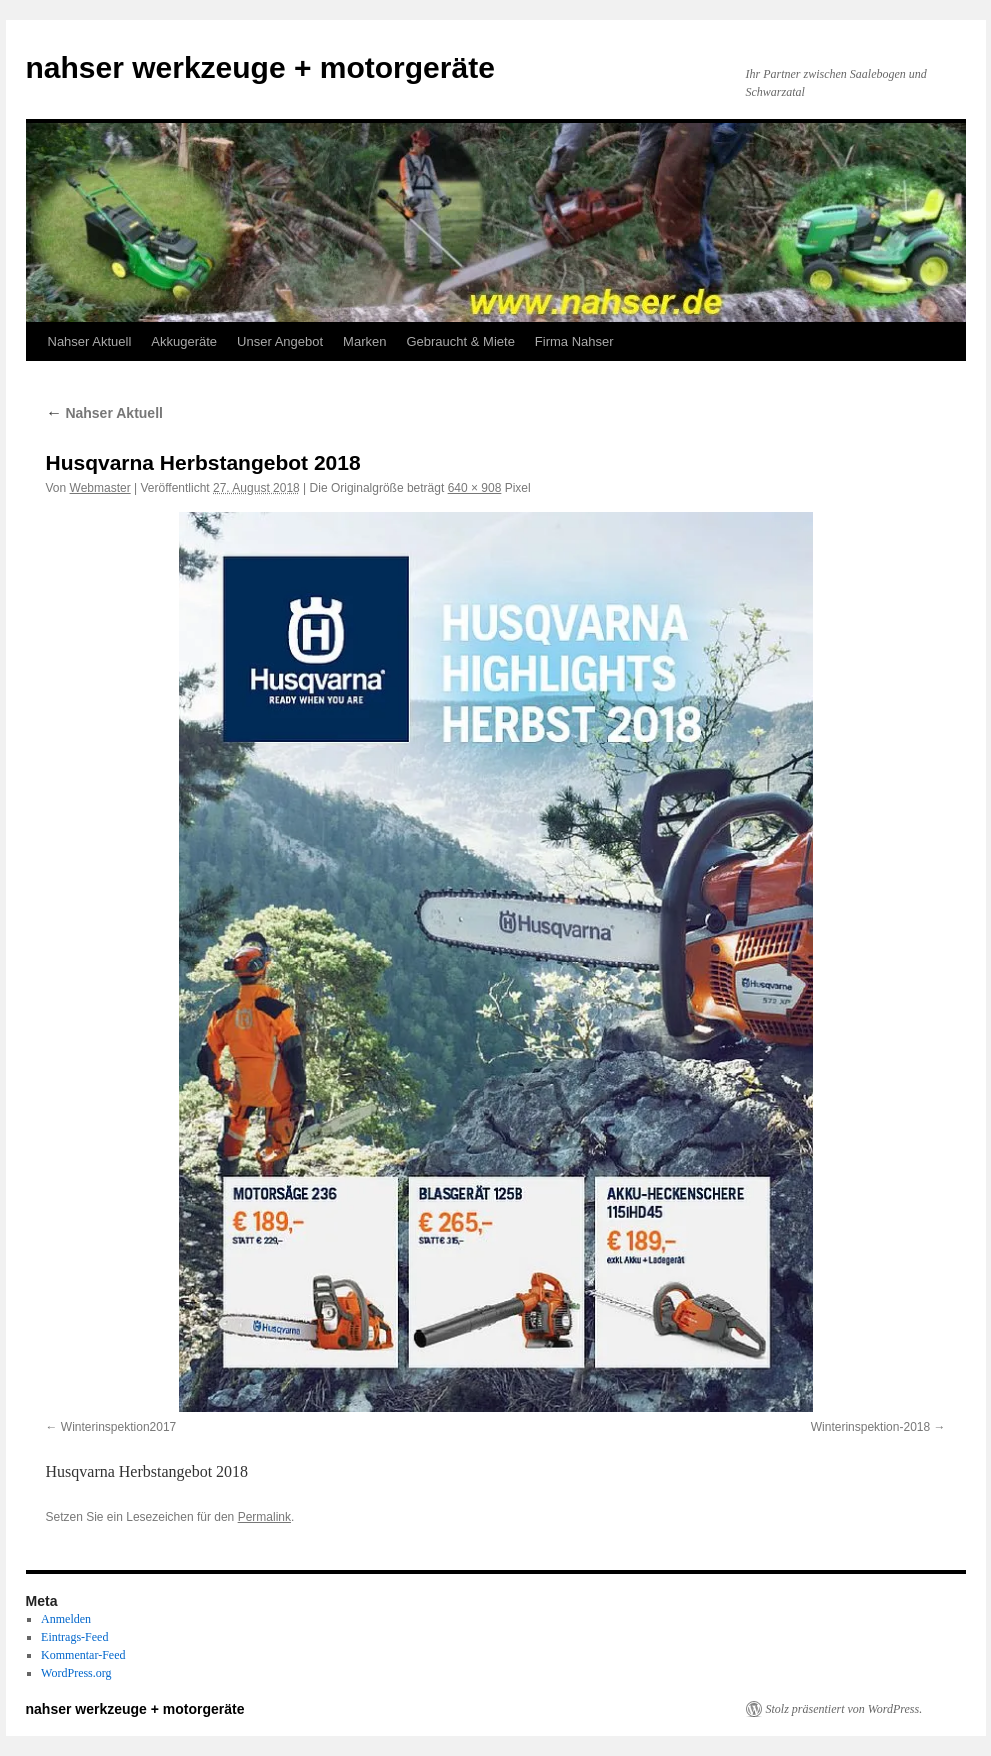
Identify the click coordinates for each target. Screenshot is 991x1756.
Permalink (264, 1517)
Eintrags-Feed (74, 1637)
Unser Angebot (280, 341)
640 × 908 (475, 488)
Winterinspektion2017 (118, 1427)
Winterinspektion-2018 (870, 1427)
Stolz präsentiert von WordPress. (844, 1709)
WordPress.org (76, 1673)
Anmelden (66, 1619)
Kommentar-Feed (83, 1655)
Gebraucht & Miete (460, 341)
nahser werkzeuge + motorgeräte (260, 67)
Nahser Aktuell (90, 341)
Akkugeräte (184, 341)
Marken (364, 341)
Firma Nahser (574, 341)
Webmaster (100, 488)
